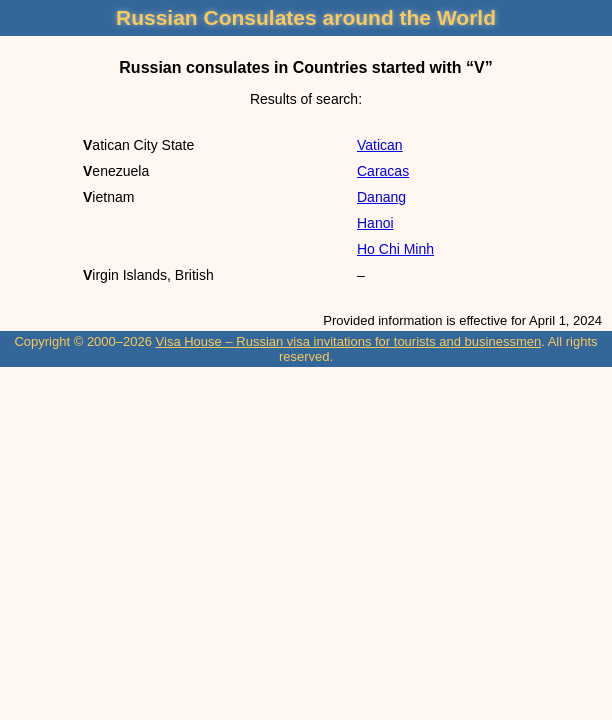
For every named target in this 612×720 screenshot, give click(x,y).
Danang (381, 197)
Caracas (383, 171)
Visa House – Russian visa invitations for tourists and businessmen (349, 341)
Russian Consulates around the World (306, 17)
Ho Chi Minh (395, 249)
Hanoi (375, 223)
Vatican (380, 145)
